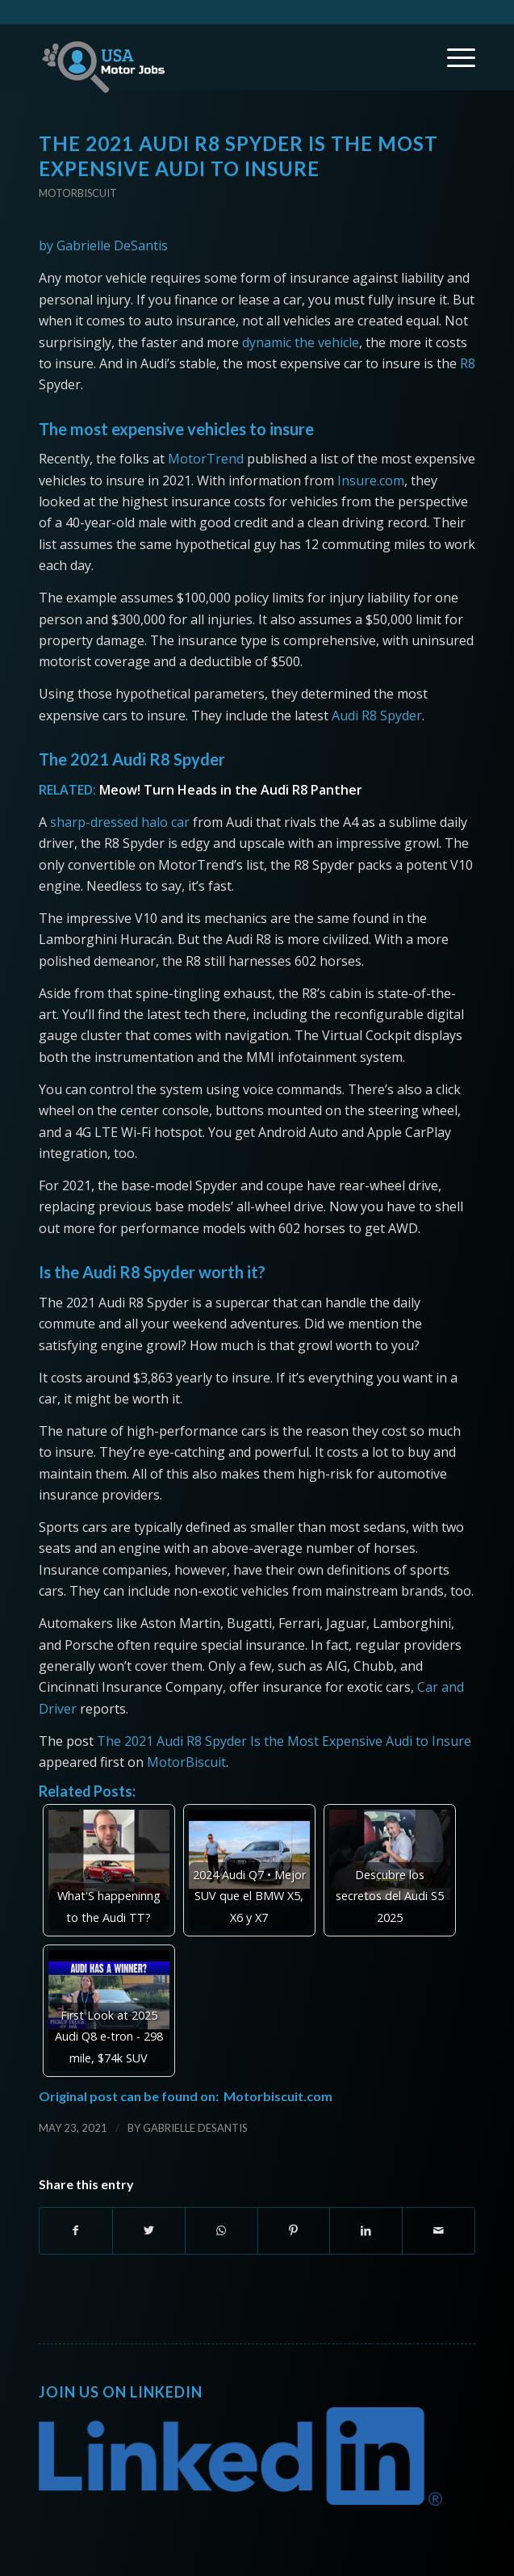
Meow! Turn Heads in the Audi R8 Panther (230, 790)
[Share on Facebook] (76, 2230)
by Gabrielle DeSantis (103, 245)
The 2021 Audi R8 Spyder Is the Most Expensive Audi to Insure (284, 1741)
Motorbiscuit (78, 193)
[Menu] (453, 57)
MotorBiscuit (186, 1762)
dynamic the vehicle (300, 342)
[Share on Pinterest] (294, 2230)
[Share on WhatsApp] (221, 2230)
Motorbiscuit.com (278, 2096)
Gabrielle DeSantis (195, 2127)
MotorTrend (206, 459)
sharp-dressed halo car (120, 822)
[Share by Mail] (438, 2230)
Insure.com (370, 480)
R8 (467, 363)
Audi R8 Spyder (377, 715)
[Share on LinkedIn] (366, 2230)
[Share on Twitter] (149, 2230)
